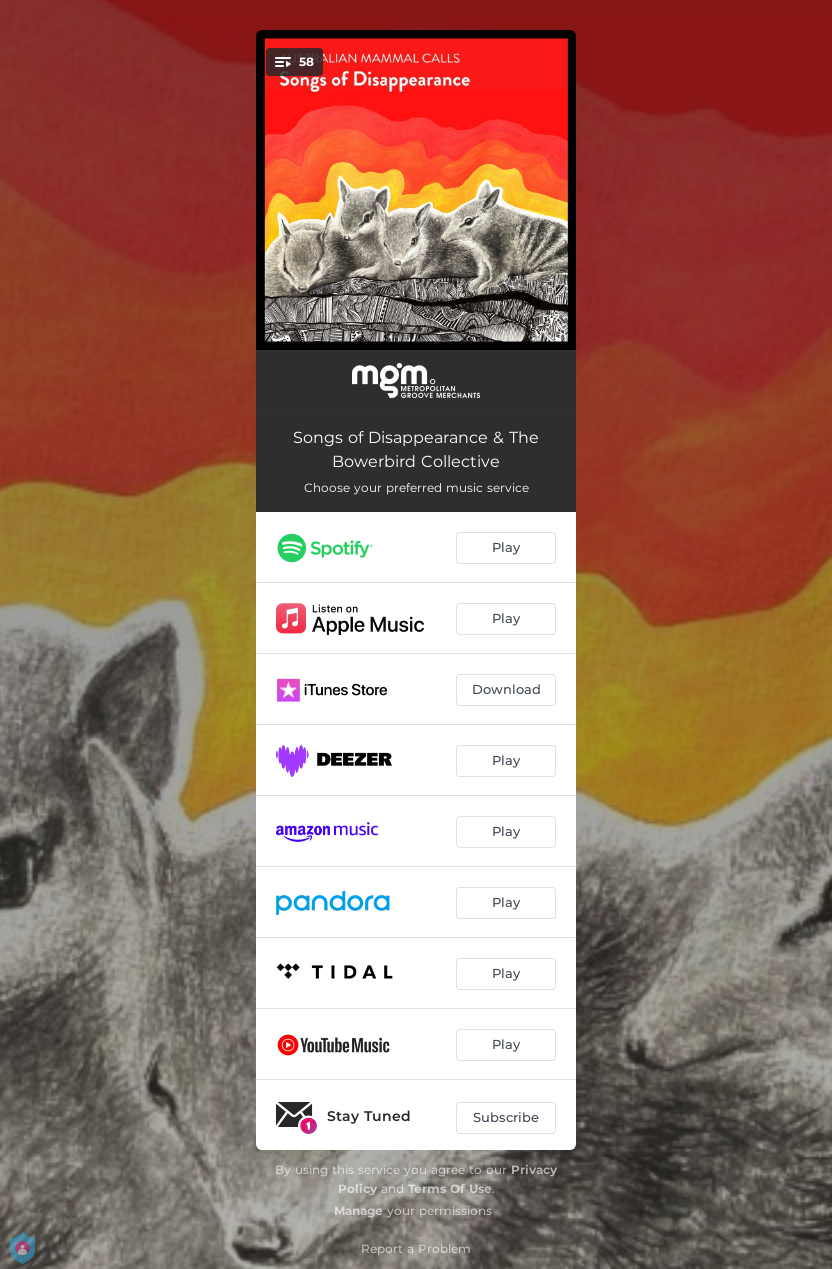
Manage (358, 1210)
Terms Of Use (450, 1188)
